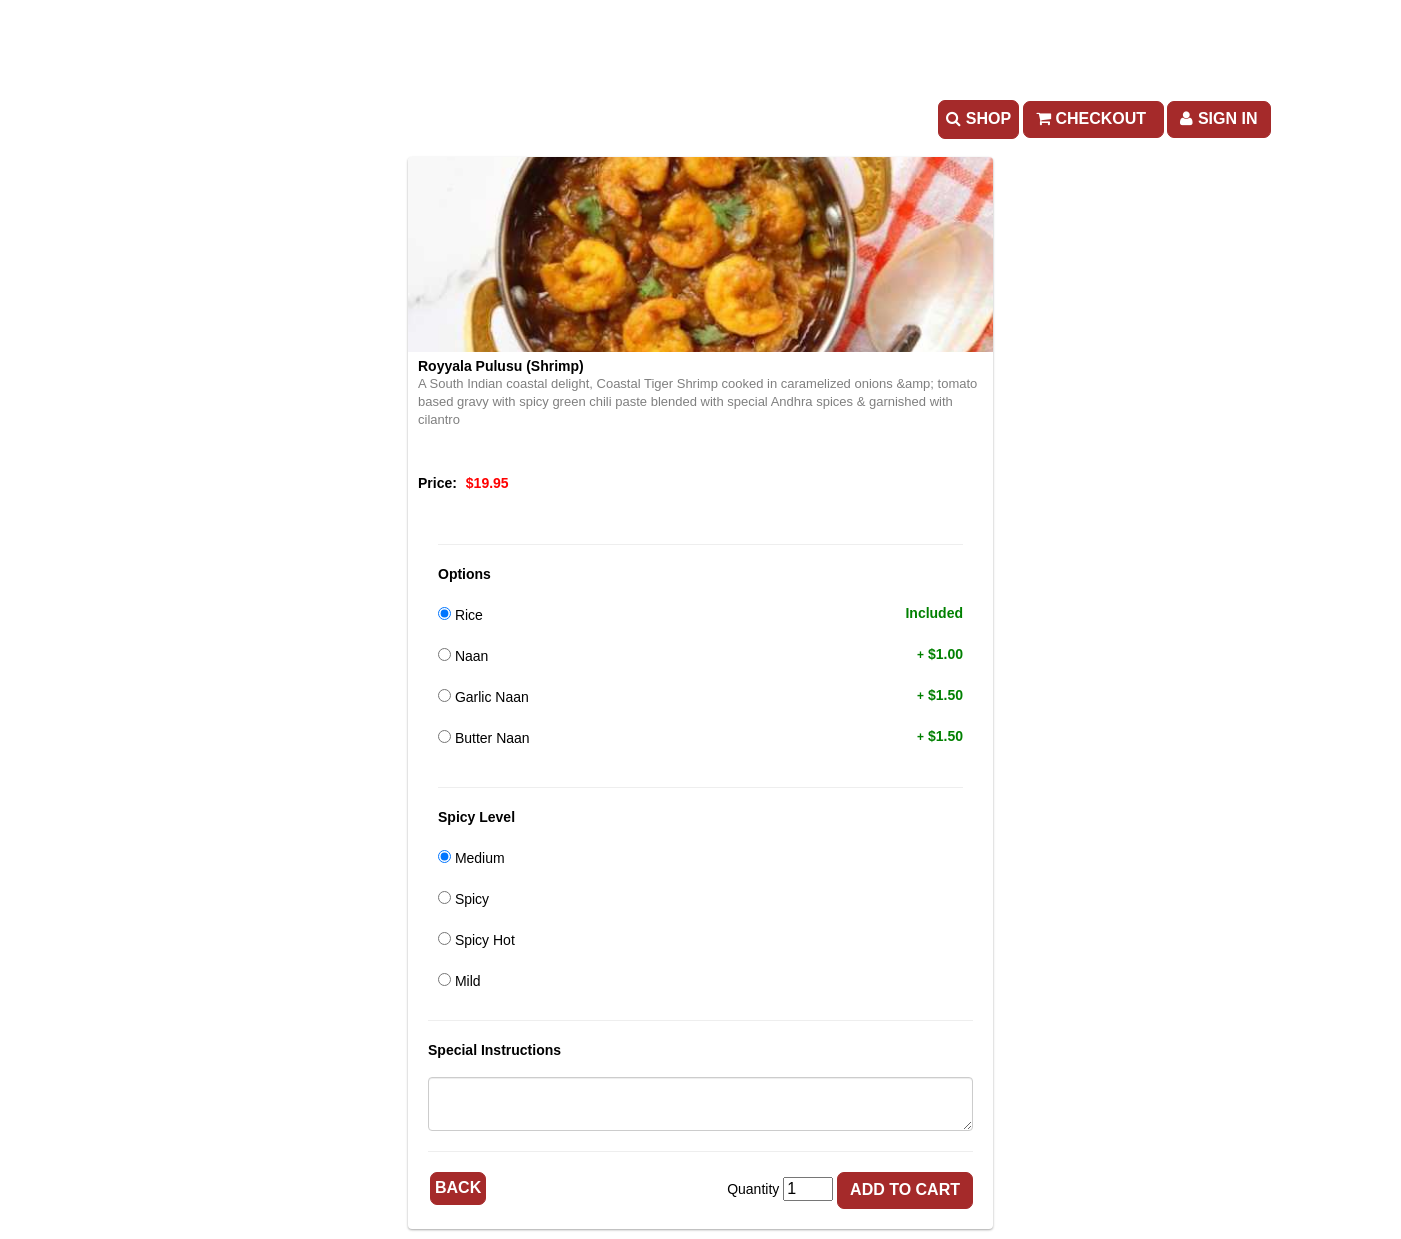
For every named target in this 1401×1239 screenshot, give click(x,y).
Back (458, 1187)
